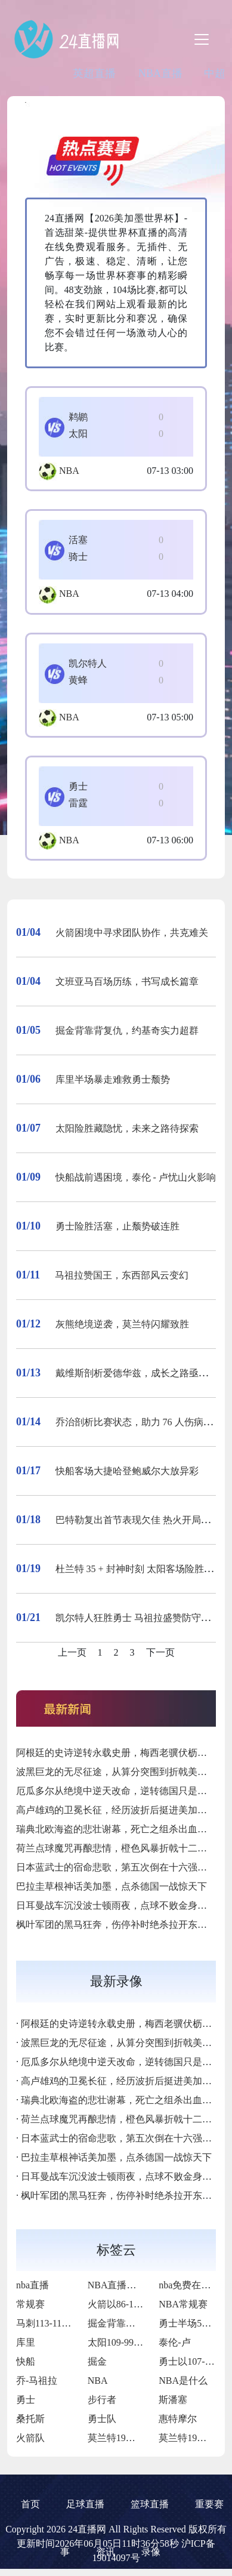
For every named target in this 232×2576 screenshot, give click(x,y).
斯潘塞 (173, 2400)
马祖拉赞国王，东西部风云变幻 (121, 1275)
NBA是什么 (183, 2380)
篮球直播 (150, 2504)
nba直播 (32, 2285)
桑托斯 (30, 2419)
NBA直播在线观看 (126, 2285)
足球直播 (85, 2504)
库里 (25, 2342)
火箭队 (30, 2438)
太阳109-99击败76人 (130, 2342)
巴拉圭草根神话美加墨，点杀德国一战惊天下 (111, 1886)
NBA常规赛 (183, 2304)
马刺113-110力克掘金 (60, 2323)
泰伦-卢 (174, 2342)
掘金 (97, 2361)
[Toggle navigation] (201, 39)
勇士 (25, 2400)
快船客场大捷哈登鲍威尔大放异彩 (127, 1471)
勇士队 (102, 2419)
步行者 (102, 2400)
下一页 (160, 1652)
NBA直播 (160, 73)
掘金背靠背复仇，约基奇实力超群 (127, 1030)
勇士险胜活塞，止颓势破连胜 (117, 1226)
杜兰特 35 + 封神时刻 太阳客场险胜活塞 (139, 1569)
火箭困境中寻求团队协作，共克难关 (131, 933)
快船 (25, 2361)
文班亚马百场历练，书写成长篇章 (127, 981)
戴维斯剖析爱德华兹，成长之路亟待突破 (141, 1373)
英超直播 (94, 73)
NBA (69, 471)
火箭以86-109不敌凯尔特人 (144, 2304)
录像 (150, 2552)
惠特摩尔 (178, 2419)
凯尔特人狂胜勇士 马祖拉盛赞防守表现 (137, 1618)
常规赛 (30, 2304)
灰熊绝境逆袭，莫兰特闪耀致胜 (122, 1324)
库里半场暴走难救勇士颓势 (112, 1079)
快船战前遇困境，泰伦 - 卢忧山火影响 (135, 1177)
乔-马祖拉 (36, 2380)
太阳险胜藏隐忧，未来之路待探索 (127, 1128)
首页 (30, 2504)
